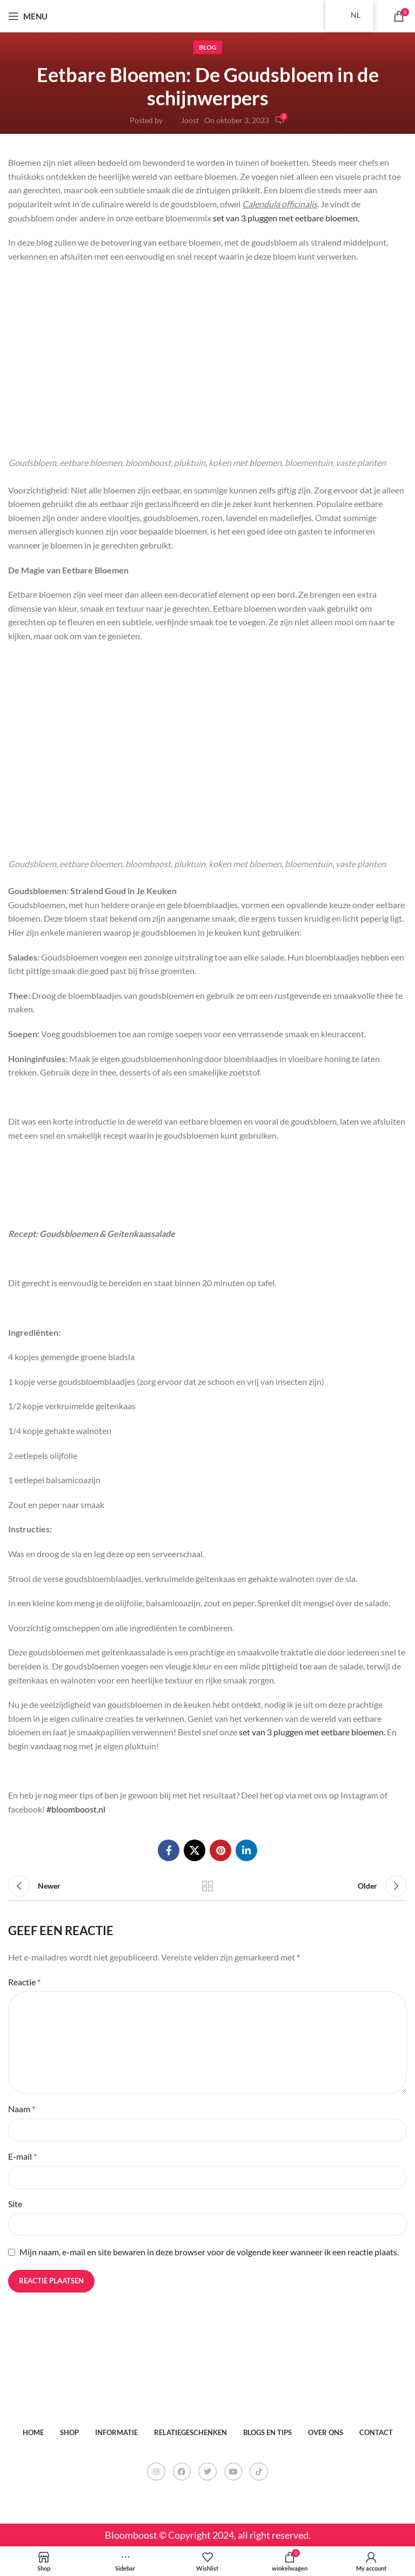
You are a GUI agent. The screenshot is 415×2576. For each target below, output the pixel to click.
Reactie (24, 1982)
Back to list (207, 1886)
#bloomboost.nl (75, 1809)
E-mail (22, 2156)
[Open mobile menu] (28, 16)
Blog (208, 47)
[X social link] (194, 1850)
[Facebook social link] (168, 1850)
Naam (21, 2109)
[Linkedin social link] (246, 1850)
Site (15, 2204)
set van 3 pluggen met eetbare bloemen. (286, 218)
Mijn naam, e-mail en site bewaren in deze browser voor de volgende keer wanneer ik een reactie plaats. (209, 2252)
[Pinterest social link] (220, 1850)
